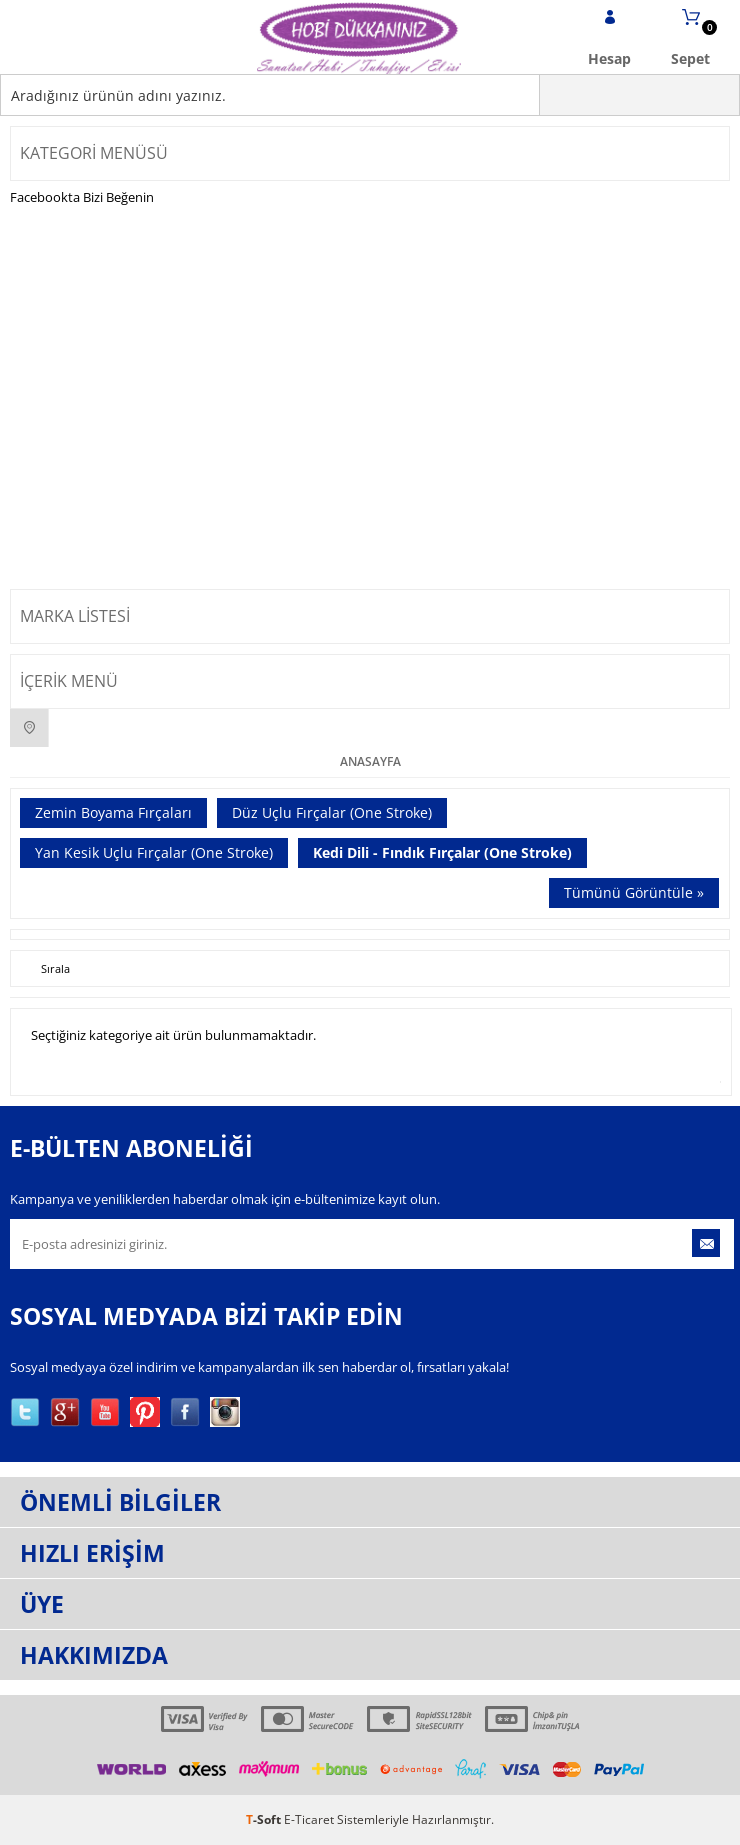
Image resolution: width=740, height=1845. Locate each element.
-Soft (265, 1819)
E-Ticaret (309, 1819)
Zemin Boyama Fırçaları (113, 812)
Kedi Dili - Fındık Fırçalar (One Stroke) (442, 852)
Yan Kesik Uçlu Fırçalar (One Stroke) (154, 852)
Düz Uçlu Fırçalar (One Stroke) (332, 812)
